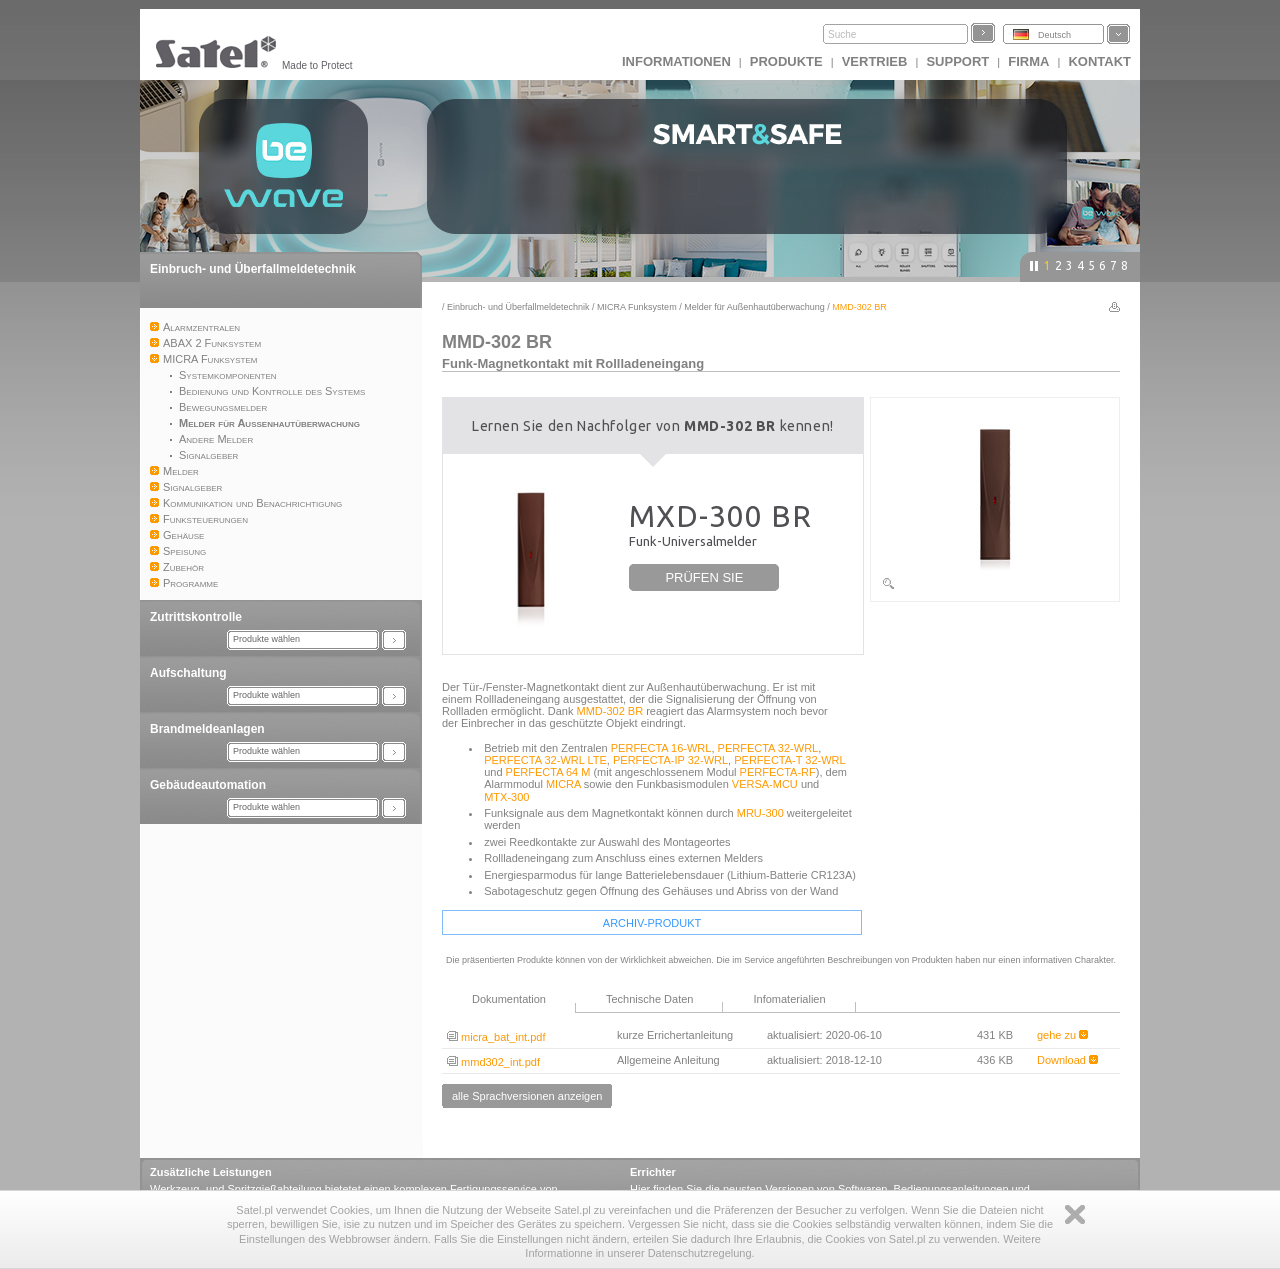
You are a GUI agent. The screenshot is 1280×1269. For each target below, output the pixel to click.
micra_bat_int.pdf (496, 1037)
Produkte (786, 61)
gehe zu (1062, 1035)
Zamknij (1075, 1214)
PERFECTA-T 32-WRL (789, 760)
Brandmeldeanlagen (207, 729)
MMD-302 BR (610, 711)
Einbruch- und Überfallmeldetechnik (253, 269)
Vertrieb (875, 61)
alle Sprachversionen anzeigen (527, 1096)
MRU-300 (760, 813)
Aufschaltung (188, 673)
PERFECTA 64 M (548, 772)
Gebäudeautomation (208, 785)
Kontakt (1099, 61)
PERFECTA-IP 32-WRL (670, 760)
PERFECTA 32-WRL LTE (545, 760)
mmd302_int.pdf (493, 1062)
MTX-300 (506, 797)
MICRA (563, 784)
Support (957, 61)
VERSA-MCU (765, 784)
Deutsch (1054, 35)
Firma (1028, 61)
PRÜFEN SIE (704, 577)
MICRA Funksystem (637, 307)
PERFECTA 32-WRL (768, 748)
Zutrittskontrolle (196, 617)
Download (1067, 1060)
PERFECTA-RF (778, 772)
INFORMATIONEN (676, 61)
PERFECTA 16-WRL (661, 748)
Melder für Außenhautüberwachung (754, 307)
